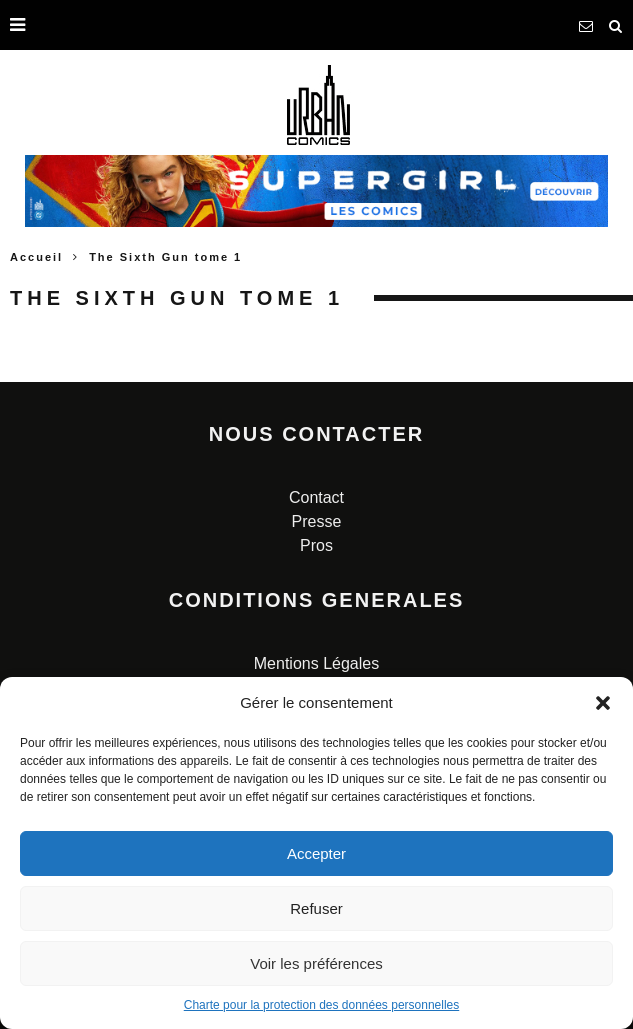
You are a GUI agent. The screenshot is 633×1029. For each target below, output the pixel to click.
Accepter (316, 853)
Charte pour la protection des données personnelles (322, 1005)
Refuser (316, 908)
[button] (603, 703)
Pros (316, 545)
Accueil (36, 257)
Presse (317, 521)
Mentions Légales (316, 663)
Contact (316, 497)
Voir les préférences (316, 963)
